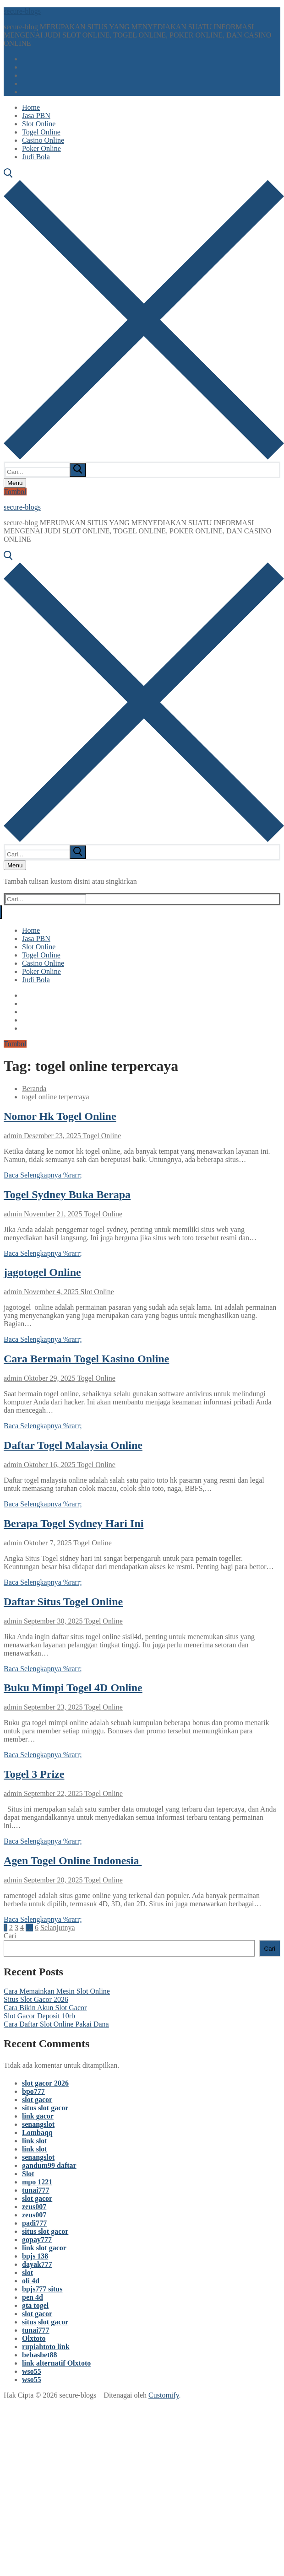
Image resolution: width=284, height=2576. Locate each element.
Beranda (34, 1088)
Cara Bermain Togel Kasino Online (86, 1359)
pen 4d (32, 2297)
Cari (10, 1936)
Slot (28, 2174)
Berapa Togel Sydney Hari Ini (73, 1523)
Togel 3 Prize (34, 1774)
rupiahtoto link (46, 2346)
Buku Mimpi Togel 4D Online (73, 1688)
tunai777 (35, 2190)
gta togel (35, 2305)
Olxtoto (34, 2338)
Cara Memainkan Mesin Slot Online (57, 1991)
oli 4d (30, 2281)
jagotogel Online (42, 1272)
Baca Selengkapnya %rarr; (43, 1175)
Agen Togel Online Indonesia (73, 1860)
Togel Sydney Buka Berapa (67, 1194)
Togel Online (101, 1136)
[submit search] (78, 470)
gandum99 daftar (49, 2165)
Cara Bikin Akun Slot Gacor (45, 2007)
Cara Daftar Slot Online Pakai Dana (56, 2024)
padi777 (34, 2223)
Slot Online (96, 1292)
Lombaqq (37, 2132)
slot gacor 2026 (45, 2083)
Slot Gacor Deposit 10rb (39, 2016)
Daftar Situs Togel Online (63, 1602)
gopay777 (37, 2239)
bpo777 (33, 2091)
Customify (163, 2395)
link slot (34, 2141)
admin (13, 1136)
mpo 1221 (37, 2182)
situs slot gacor (45, 2108)
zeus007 (34, 2206)
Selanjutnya (57, 1927)
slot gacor (37, 2099)
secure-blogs (22, 11)
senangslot (38, 2124)
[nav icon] (15, 483)
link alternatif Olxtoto (56, 2363)
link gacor (38, 2116)
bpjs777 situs (42, 2289)
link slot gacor (44, 2248)
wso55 (31, 2371)
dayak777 (37, 2264)
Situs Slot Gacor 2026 (36, 1999)
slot (27, 2272)
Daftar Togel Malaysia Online (73, 1445)
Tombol (15, 491)
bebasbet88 (39, 2355)
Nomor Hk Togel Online (60, 1116)
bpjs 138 (35, 2256)
